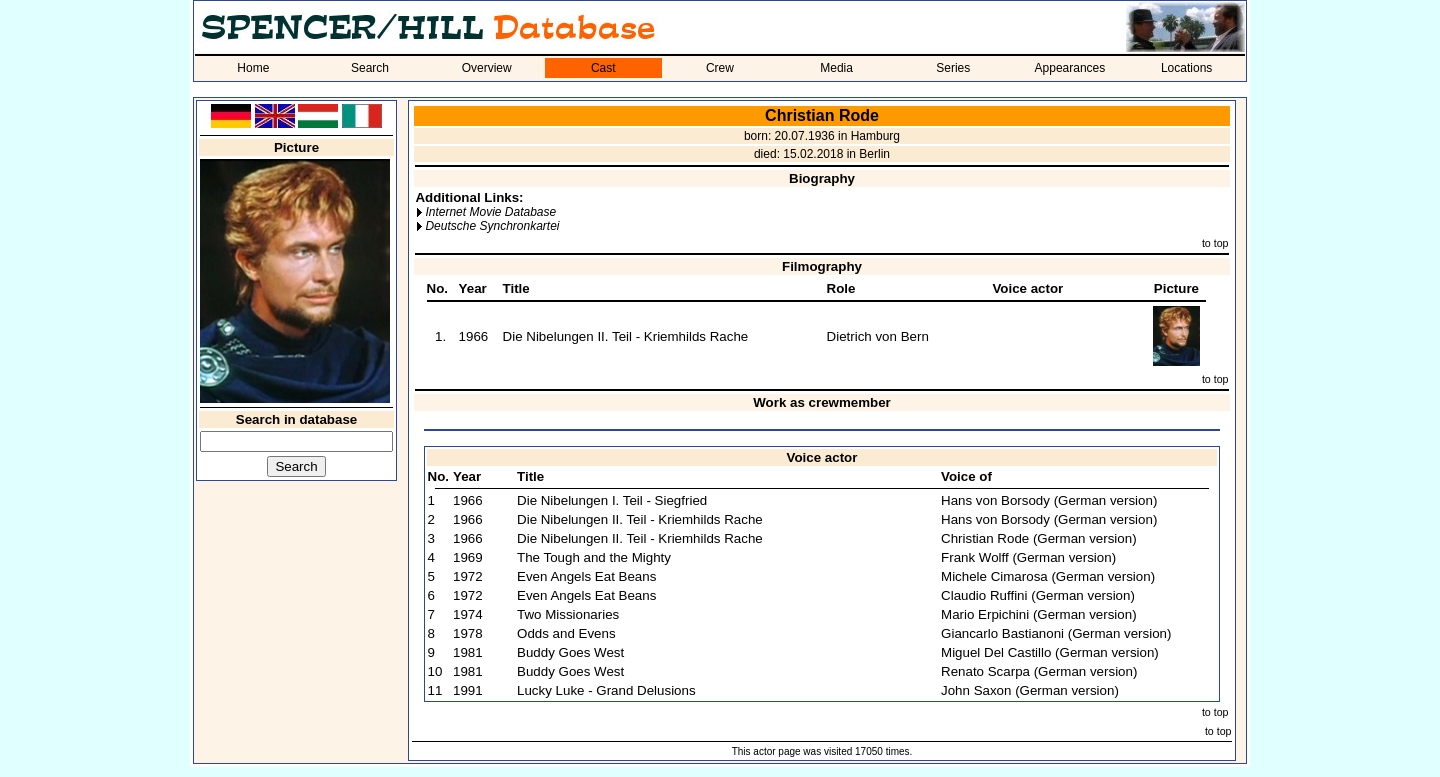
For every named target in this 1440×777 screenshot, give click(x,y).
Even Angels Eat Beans (586, 576)
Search (370, 68)
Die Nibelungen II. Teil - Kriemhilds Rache (626, 336)
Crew (720, 68)
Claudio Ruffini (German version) (1038, 595)
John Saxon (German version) (1030, 690)
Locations (1186, 68)
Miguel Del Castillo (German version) (1050, 652)
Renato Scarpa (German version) (1039, 671)
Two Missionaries (568, 614)
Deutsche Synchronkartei (492, 226)
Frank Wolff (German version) (1028, 557)
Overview (487, 68)
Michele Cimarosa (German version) (1048, 576)
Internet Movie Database (490, 212)
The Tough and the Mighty (594, 557)
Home (253, 68)
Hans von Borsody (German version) (1049, 500)
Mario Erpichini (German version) (1039, 614)
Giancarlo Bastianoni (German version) (1056, 633)
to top (1215, 243)
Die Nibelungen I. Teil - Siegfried (612, 500)
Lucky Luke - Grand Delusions (606, 690)
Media (836, 68)
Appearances (1070, 68)
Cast (603, 68)
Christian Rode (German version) (1039, 538)
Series (953, 68)
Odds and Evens (566, 633)
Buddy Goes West (570, 652)
